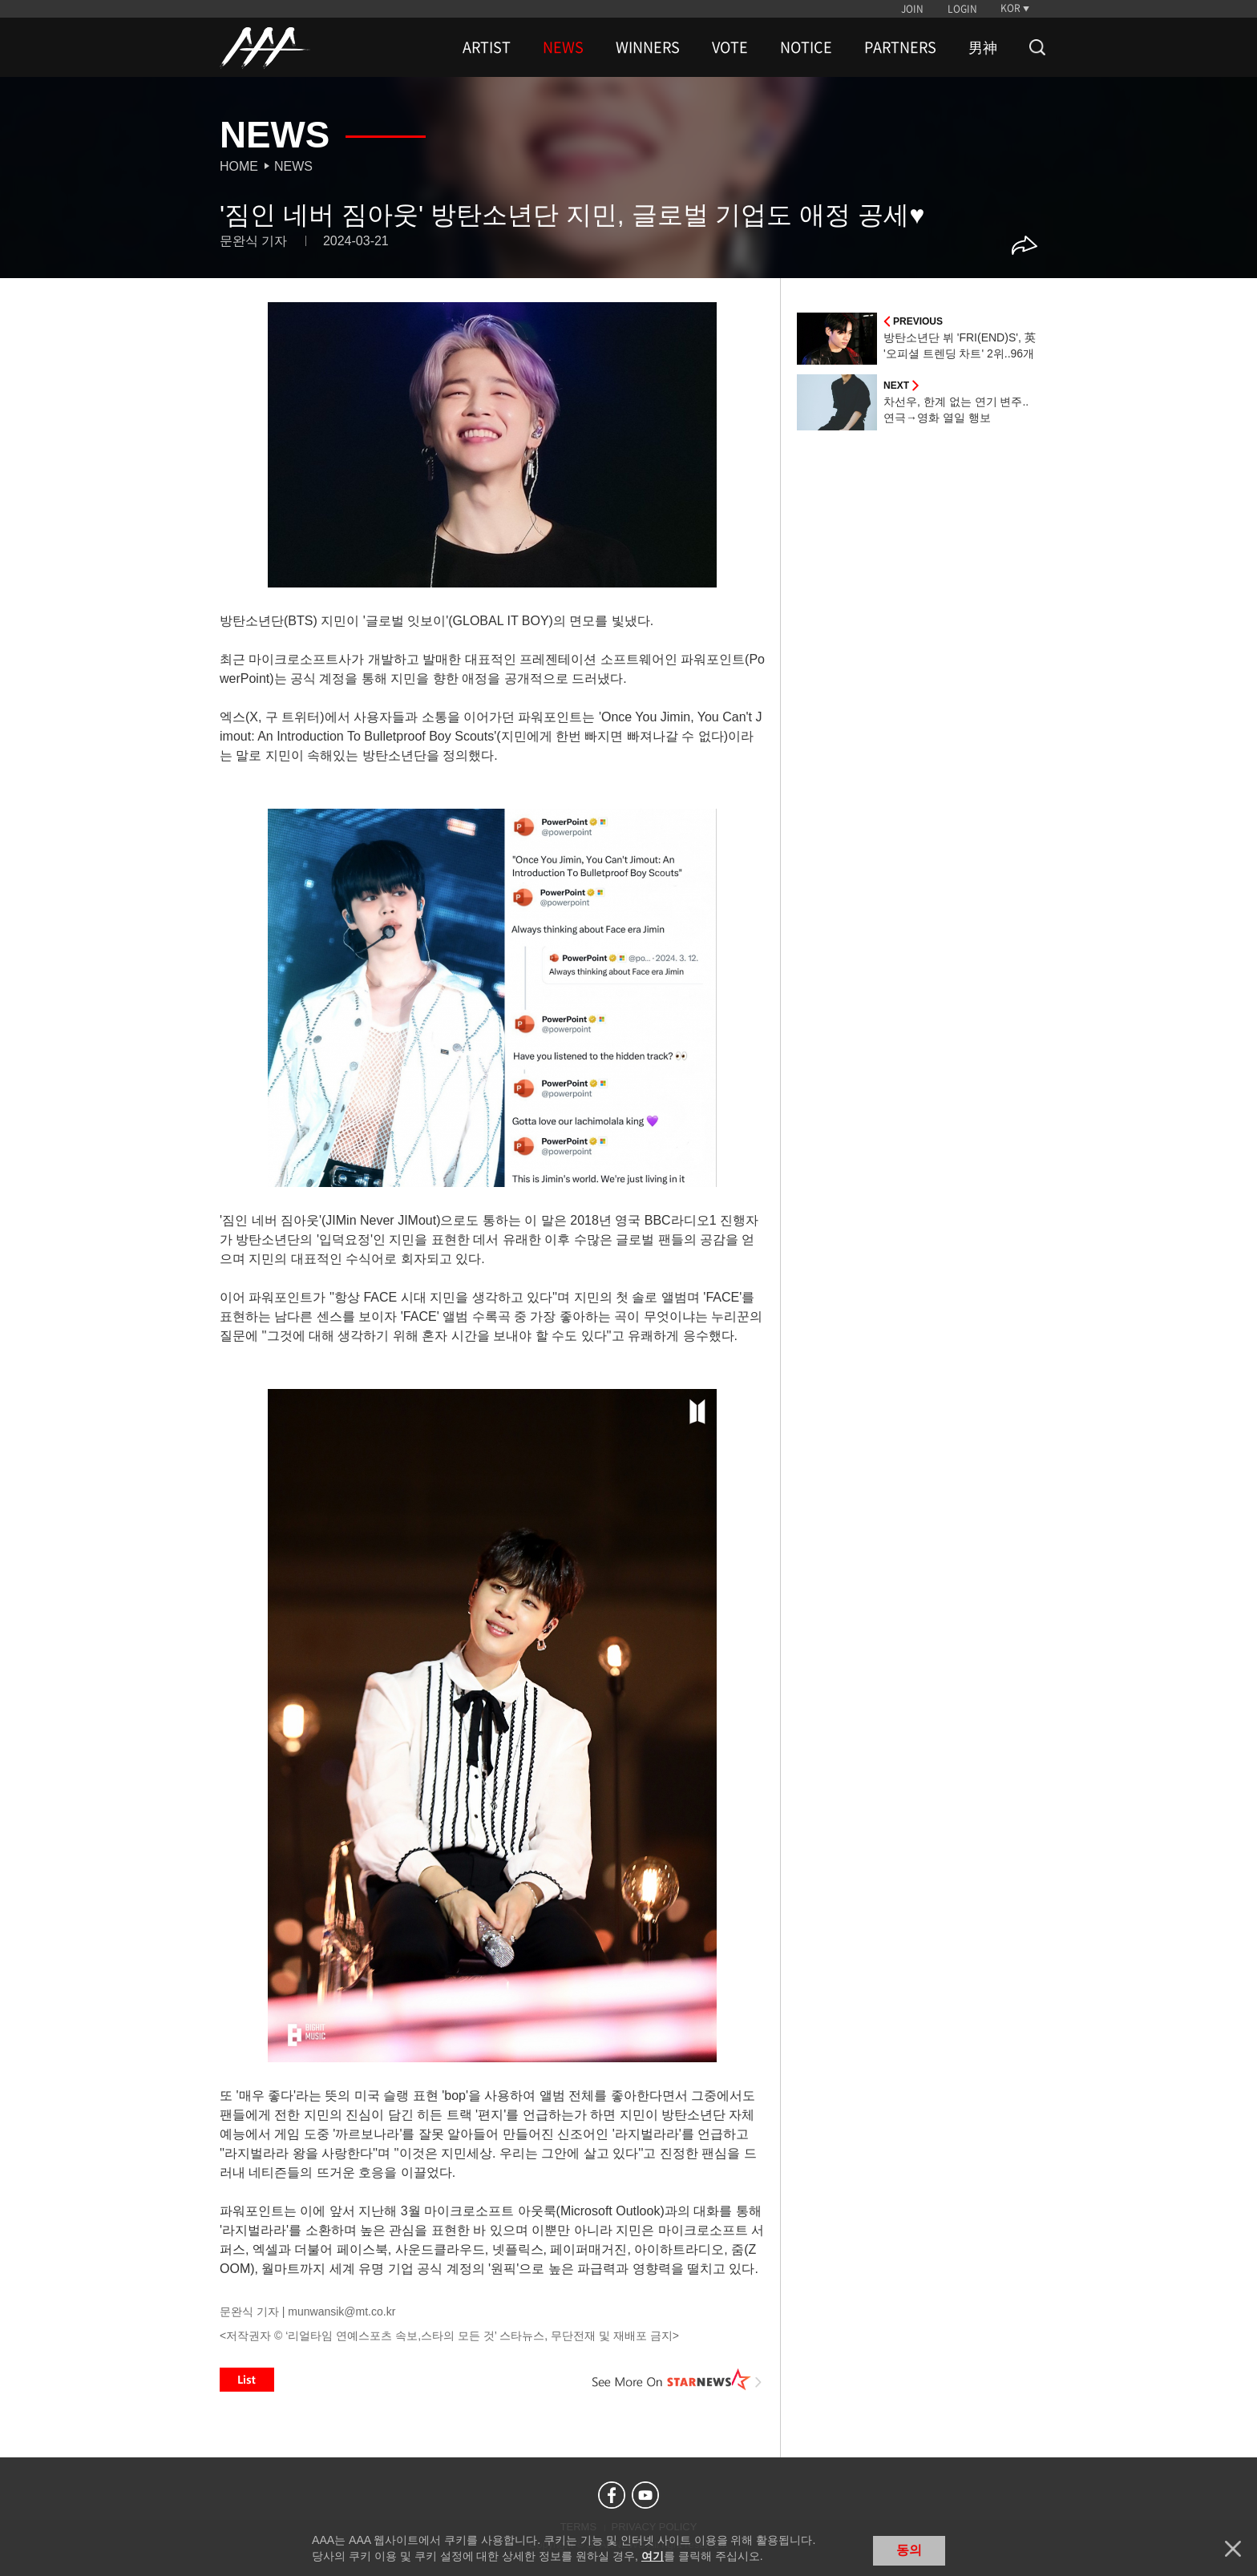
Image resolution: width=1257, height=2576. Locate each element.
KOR (1010, 8)
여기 (652, 2556)
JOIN (912, 9)
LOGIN (962, 9)
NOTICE (806, 47)
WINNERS (648, 47)
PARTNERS (900, 47)
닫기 (1233, 2549)
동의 (909, 2550)
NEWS (563, 47)
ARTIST (487, 47)
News (293, 166)
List (247, 2380)
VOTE (730, 47)
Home (239, 166)
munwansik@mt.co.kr (341, 2311)
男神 (982, 47)
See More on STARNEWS (677, 2380)
